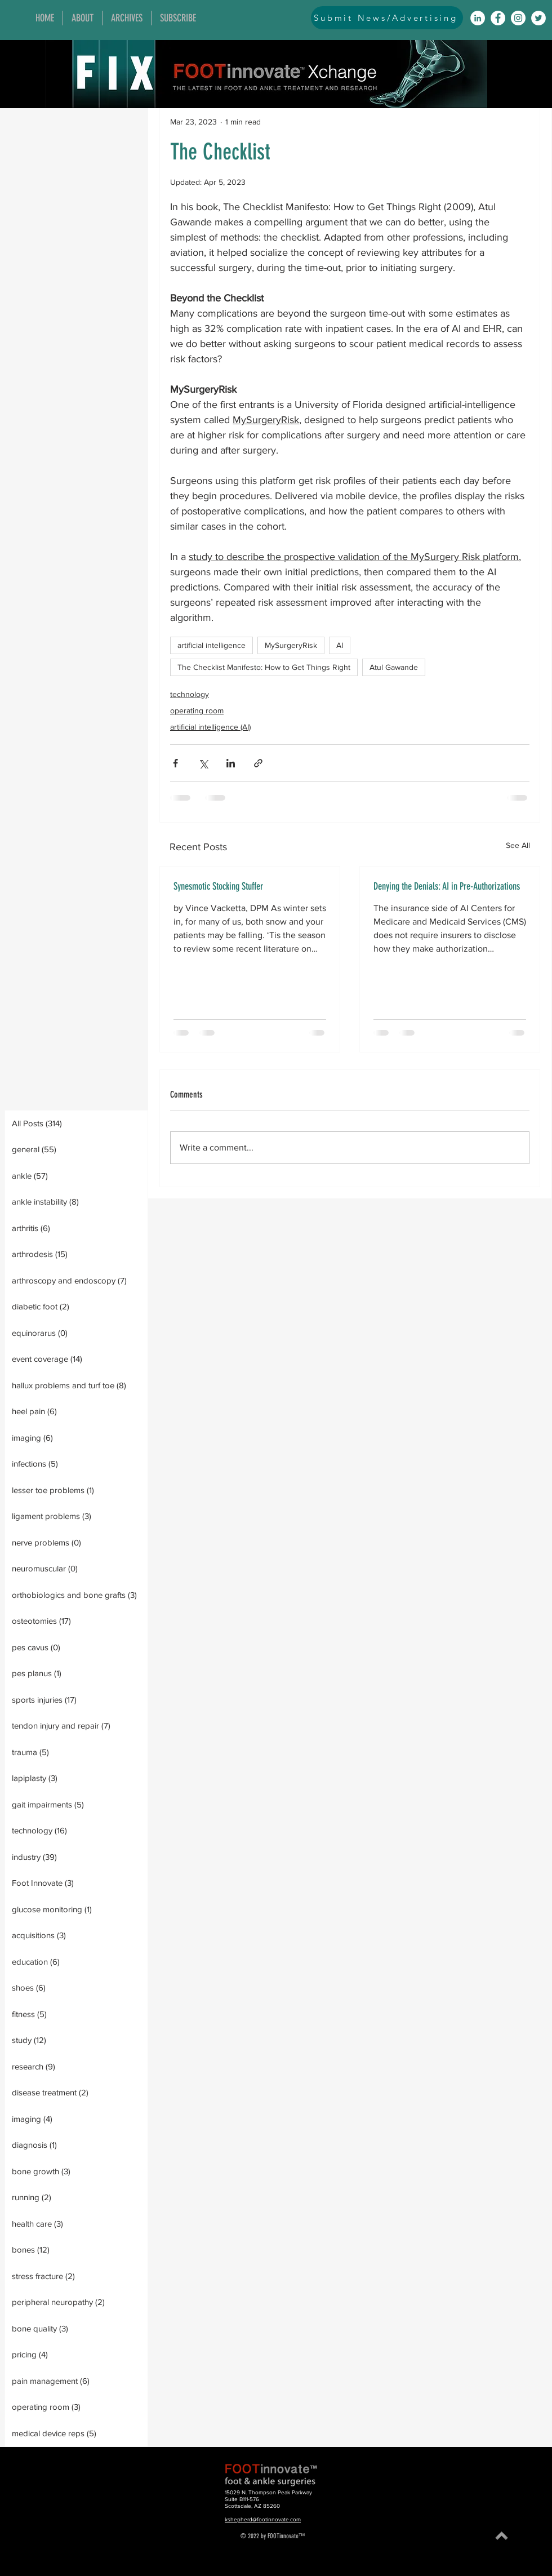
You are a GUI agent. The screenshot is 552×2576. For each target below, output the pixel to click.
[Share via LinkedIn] (230, 763)
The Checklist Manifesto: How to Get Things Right (263, 667)
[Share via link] (258, 763)
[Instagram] (518, 18)
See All (518, 845)
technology (189, 694)
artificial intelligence (211, 645)
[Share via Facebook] (175, 763)
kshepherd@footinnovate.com (263, 2519)
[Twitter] (538, 18)
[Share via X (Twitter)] (203, 763)
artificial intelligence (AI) (210, 726)
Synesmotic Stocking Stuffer (218, 886)
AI (339, 645)
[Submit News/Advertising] (387, 17)
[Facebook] (498, 18)
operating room (197, 710)
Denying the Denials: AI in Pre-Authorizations (446, 886)
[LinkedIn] (477, 18)
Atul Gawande (394, 667)
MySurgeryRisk (291, 645)
